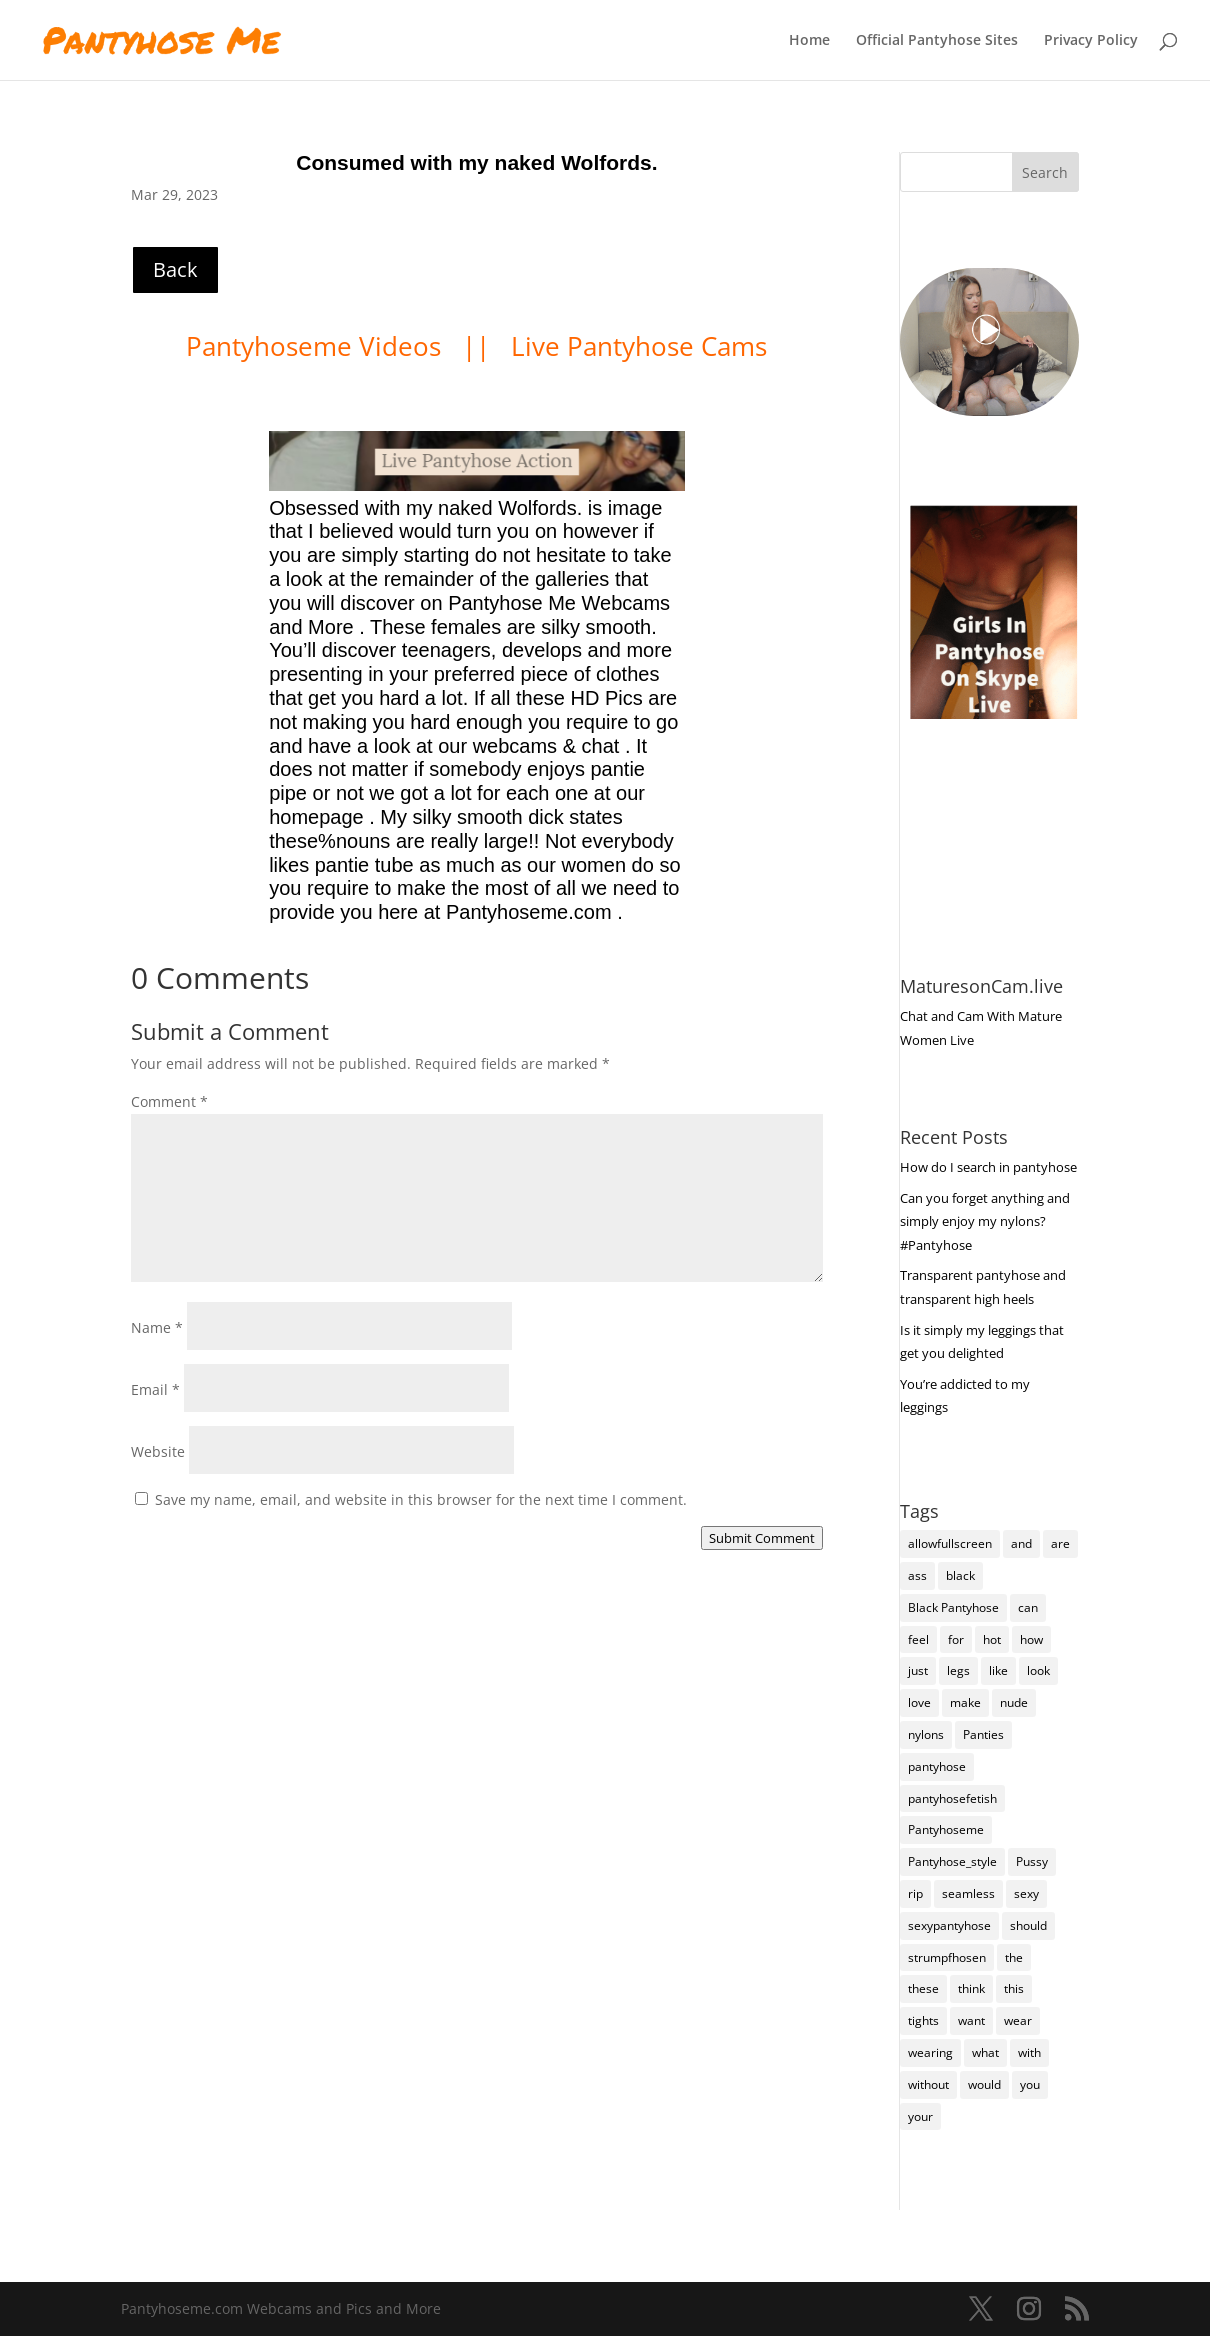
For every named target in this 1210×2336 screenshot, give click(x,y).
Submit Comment (762, 1538)
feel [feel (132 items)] (918, 1639)
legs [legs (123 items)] (958, 1670)
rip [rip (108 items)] (915, 1893)
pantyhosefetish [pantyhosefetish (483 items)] (952, 1798)
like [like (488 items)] (998, 1670)
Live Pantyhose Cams (639, 346)
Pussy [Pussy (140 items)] (1032, 1861)
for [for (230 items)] (956, 1639)
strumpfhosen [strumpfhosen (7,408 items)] (947, 1957)
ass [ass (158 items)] (917, 1575)
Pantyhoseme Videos (317, 346)
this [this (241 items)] (1014, 1988)
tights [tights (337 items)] (923, 2020)
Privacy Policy (1091, 41)
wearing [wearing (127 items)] (930, 2052)
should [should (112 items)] (1028, 1925)
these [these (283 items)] (923, 1988)
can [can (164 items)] (1028, 1607)
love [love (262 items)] (919, 1702)
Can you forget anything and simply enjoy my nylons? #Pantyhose (985, 1222)
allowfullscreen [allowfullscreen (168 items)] (950, 1543)
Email (155, 1389)
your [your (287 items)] (920, 2116)
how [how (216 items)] (1031, 1639)
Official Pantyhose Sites (937, 41)
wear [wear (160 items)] (1018, 2020)
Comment (169, 1101)
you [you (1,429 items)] (1030, 2084)
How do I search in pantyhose (988, 1167)
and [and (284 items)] (1021, 1543)
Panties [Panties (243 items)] (983, 1734)
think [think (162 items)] (971, 1988)
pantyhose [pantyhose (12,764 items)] (937, 1766)
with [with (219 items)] (1029, 2052)
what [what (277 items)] (985, 2052)
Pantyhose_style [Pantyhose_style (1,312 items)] (952, 1861)
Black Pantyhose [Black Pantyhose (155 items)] (953, 1607)
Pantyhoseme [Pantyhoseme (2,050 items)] (946, 1829)
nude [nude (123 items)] (1014, 1702)
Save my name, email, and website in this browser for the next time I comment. (421, 1499)
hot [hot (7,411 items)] (992, 1639)
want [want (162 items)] (971, 2020)
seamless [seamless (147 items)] (968, 1893)
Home (809, 41)
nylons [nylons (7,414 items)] (926, 1734)
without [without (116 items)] (928, 2084)
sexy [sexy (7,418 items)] (1026, 1893)
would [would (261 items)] (984, 2084)
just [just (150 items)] (918, 1670)
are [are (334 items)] (1060, 1543)
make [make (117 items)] (965, 1702)
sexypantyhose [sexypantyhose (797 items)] (949, 1925)
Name (157, 1327)
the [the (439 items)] (1014, 1957)
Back (175, 269)
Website (158, 1451)
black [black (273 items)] (960, 1575)
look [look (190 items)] (1038, 1670)
